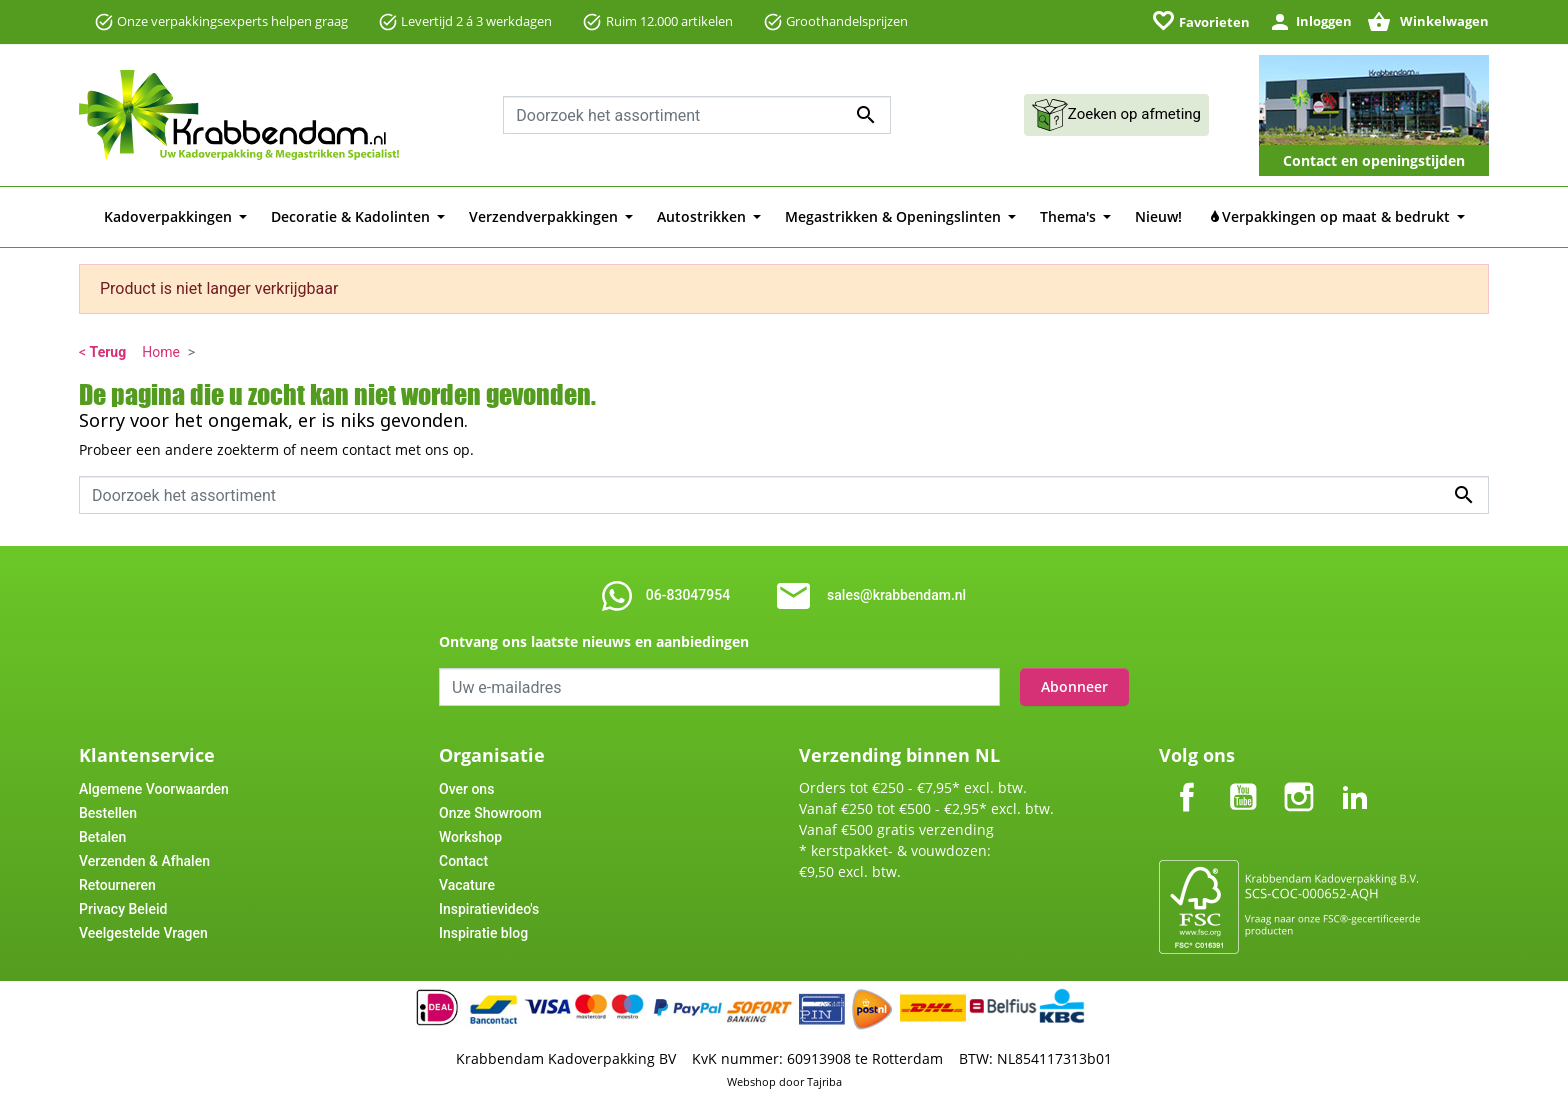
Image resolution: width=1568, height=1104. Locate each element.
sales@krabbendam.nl (896, 595)
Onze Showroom (490, 813)
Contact (463, 861)
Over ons (466, 789)
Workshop (470, 837)
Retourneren (117, 885)
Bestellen (108, 813)
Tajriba (824, 1081)
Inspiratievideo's (489, 909)
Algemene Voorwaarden (154, 789)
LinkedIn (1355, 780)
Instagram (1299, 780)
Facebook (1187, 780)
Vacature (467, 885)
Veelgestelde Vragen (143, 933)
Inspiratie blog (483, 933)
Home (161, 352)
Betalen (102, 837)
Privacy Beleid (123, 909)
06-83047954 (688, 595)
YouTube (1243, 780)
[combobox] (697, 115)
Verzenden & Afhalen (144, 861)
